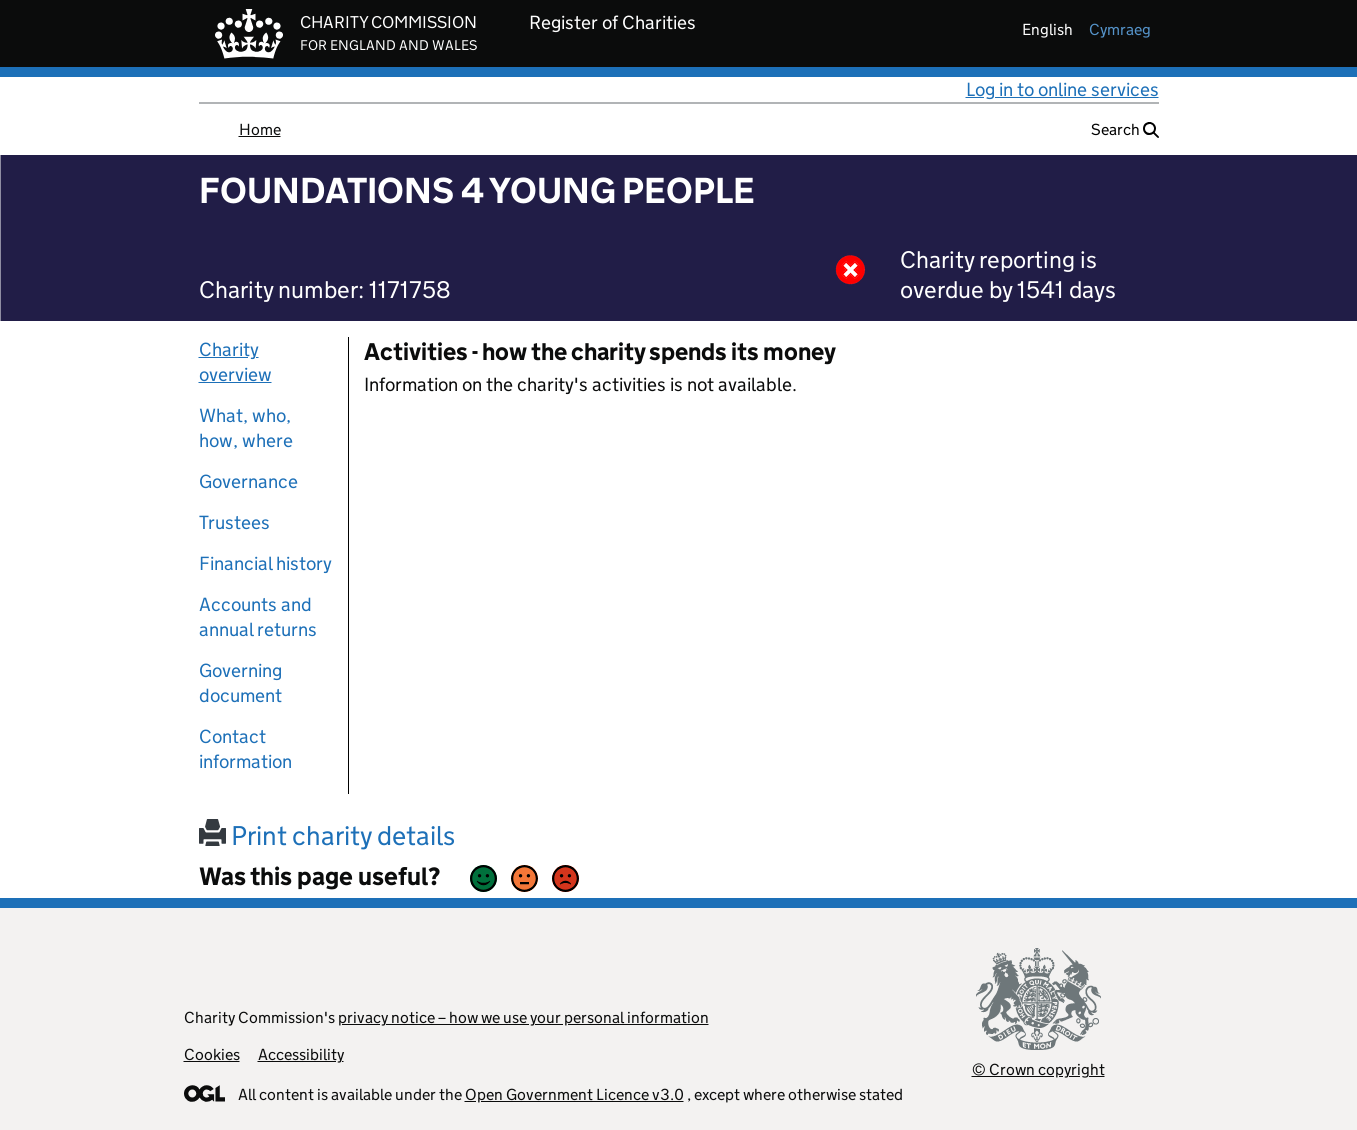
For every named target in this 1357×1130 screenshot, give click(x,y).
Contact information (245, 749)
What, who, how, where (246, 428)
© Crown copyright (1038, 1069)
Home (260, 129)
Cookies (212, 1054)
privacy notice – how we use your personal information (523, 1017)
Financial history (265, 563)
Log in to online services (1062, 89)
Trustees (234, 522)
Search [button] (1125, 129)
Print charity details (327, 835)
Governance (248, 481)
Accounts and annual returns (258, 617)
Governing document (240, 683)
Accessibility (301, 1054)
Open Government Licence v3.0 (574, 1094)
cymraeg (1120, 29)
